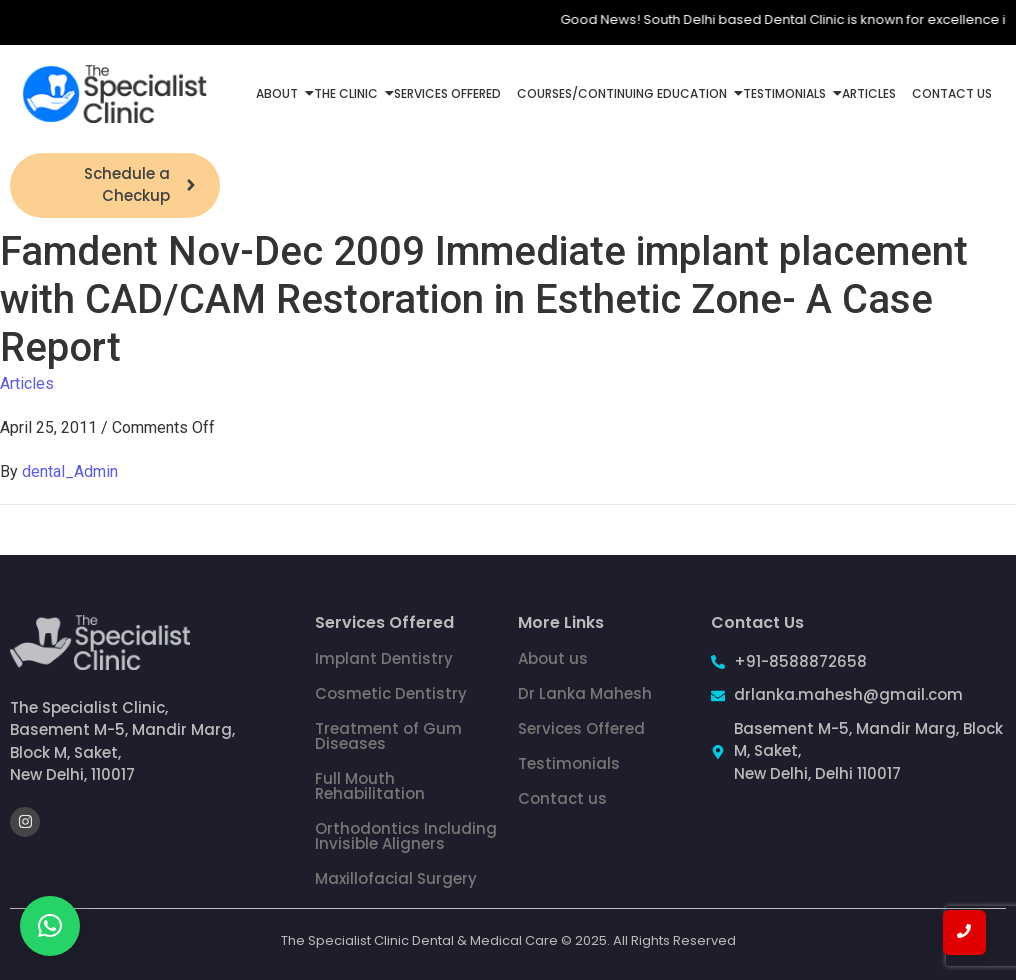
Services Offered (447, 93)
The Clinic (348, 93)
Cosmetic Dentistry (391, 693)
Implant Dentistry (384, 658)
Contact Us (952, 93)
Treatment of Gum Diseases (388, 736)
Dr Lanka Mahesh (585, 693)
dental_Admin (70, 471)
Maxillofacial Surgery (396, 878)
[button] (50, 926)
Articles (869, 93)
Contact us (562, 798)
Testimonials (786, 93)
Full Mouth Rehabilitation (370, 786)
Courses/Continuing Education (624, 93)
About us (553, 658)
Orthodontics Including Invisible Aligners (406, 836)
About (279, 93)
